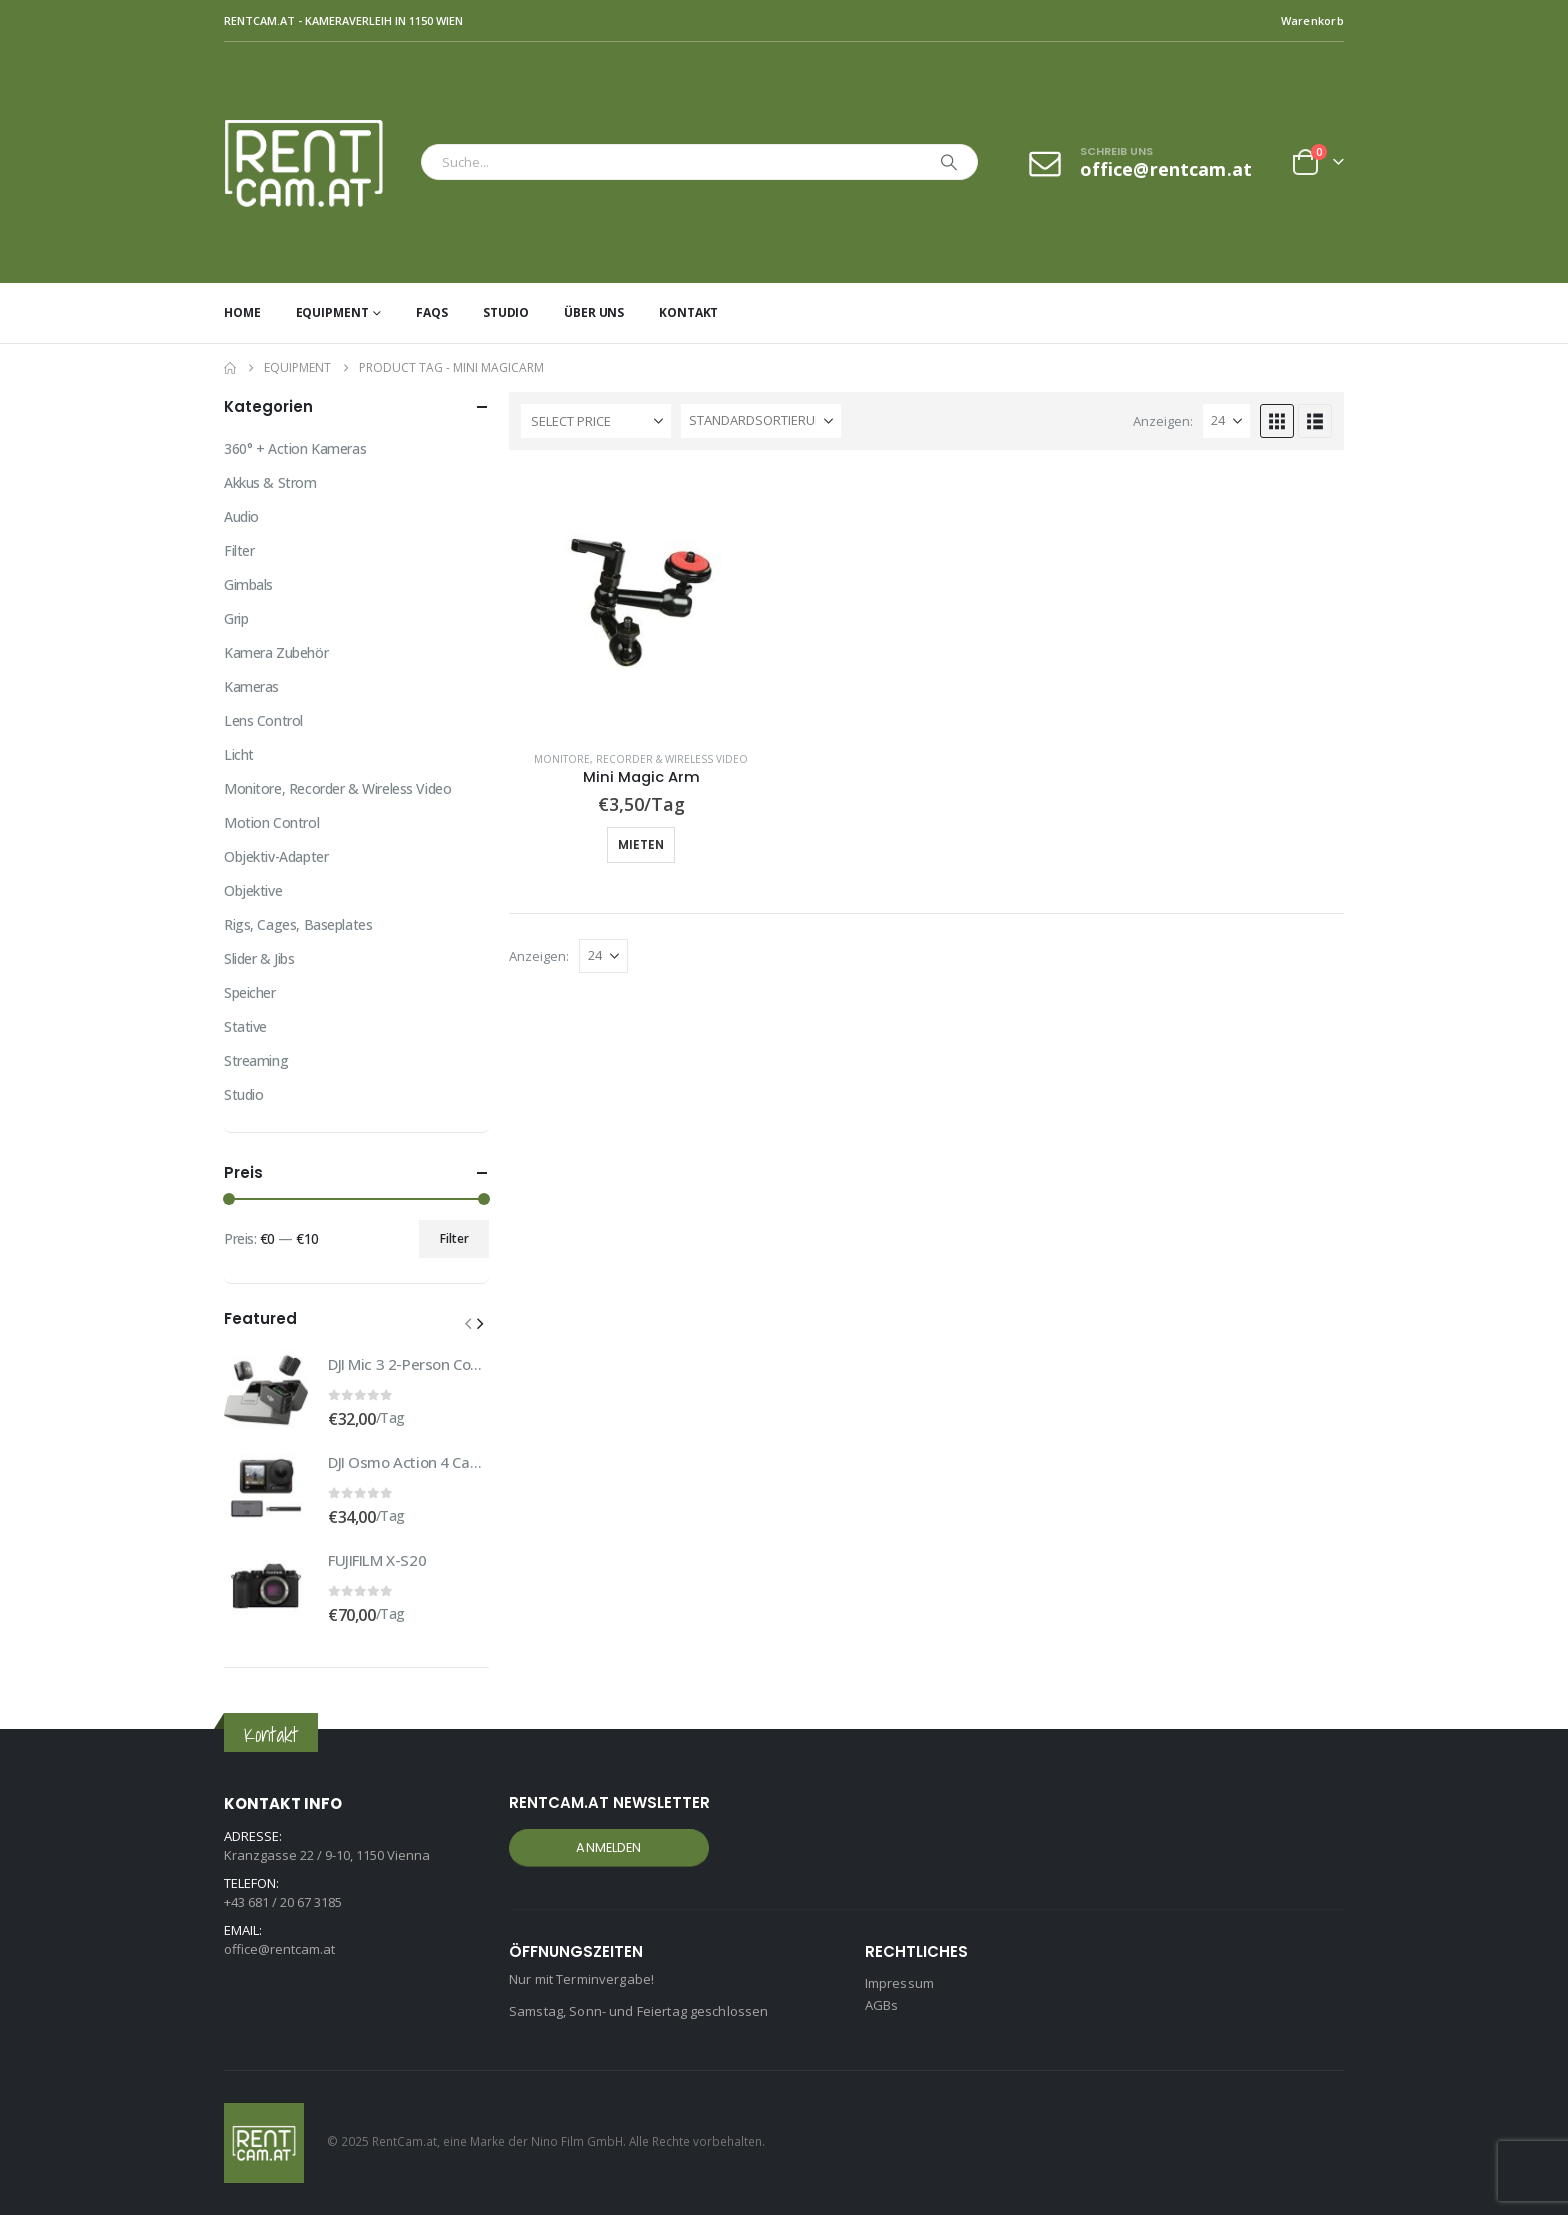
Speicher (250, 992)
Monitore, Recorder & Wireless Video (641, 759)
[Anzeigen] (1226, 421)
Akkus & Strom (270, 482)
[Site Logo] (317, 162)
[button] (1277, 421)
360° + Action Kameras (295, 448)
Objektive (253, 890)
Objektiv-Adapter (276, 856)
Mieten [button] (641, 844)
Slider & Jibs (259, 958)
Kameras (251, 686)
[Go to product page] (641, 602)
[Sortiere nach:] (761, 421)
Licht (239, 754)
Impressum (899, 1983)
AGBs (882, 2005)
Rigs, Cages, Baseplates (298, 924)
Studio (506, 312)
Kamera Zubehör (276, 652)
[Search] (949, 162)
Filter (239, 550)
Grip (236, 618)
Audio (241, 516)
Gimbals (248, 584)
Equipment (332, 312)
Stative (245, 1026)
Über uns (594, 312)
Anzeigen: (1163, 421)
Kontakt (688, 312)
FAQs (432, 312)
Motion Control (271, 822)
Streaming (256, 1060)
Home (242, 312)
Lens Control (263, 720)
